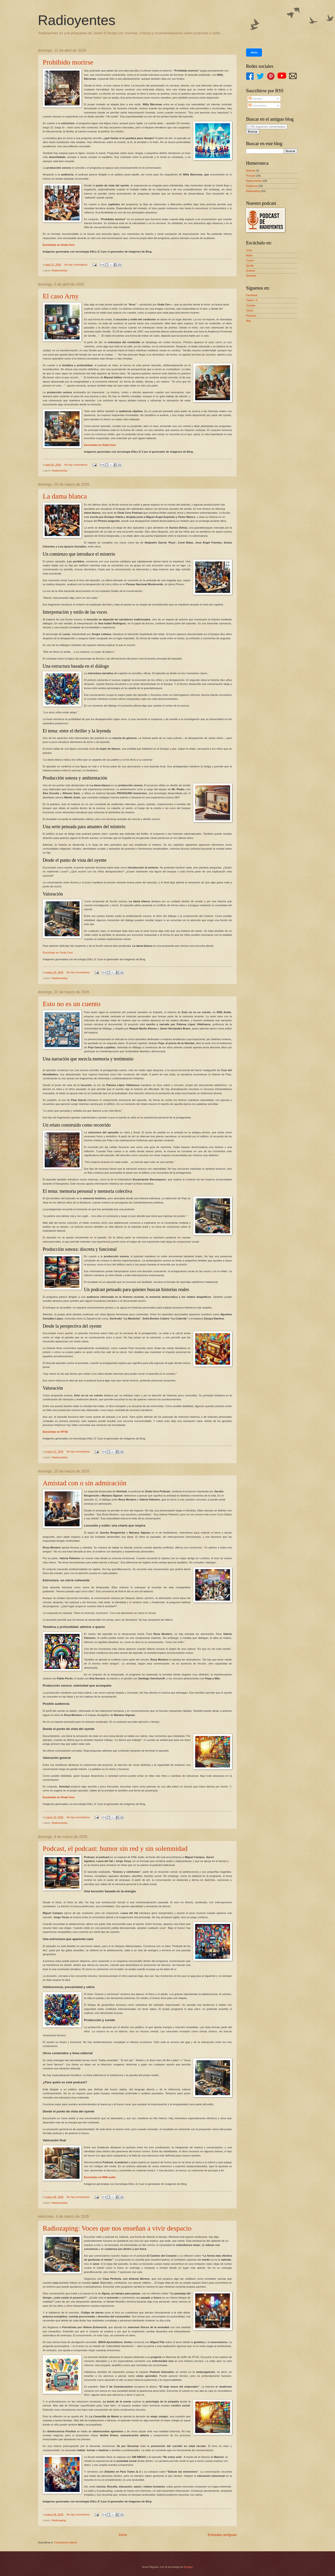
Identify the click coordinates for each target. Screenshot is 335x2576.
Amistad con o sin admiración (85, 1483)
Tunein (250, 260)
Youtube (250, 305)
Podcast (250, 175)
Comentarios (257, 105)
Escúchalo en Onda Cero (58, 952)
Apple (249, 255)
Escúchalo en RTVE (55, 1431)
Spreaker (251, 275)
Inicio (123, 2535)
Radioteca (252, 185)
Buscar (253, 131)
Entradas (255, 98)
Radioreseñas (59, 270)
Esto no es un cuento (71, 1004)
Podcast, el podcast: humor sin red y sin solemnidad (115, 1848)
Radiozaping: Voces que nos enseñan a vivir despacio (117, 2228)
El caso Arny (61, 296)
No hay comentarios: (76, 264)
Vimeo (249, 310)
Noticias (250, 170)
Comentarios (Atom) (65, 2542)
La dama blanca (65, 496)
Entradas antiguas (222, 2535)
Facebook (251, 295)
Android (250, 270)
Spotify (250, 265)
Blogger (188, 2567)
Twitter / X (252, 300)
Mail (248, 320)
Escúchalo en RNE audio (100, 2177)
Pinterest (251, 315)
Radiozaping (59, 2520)
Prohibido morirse (68, 62)
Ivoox (249, 250)
